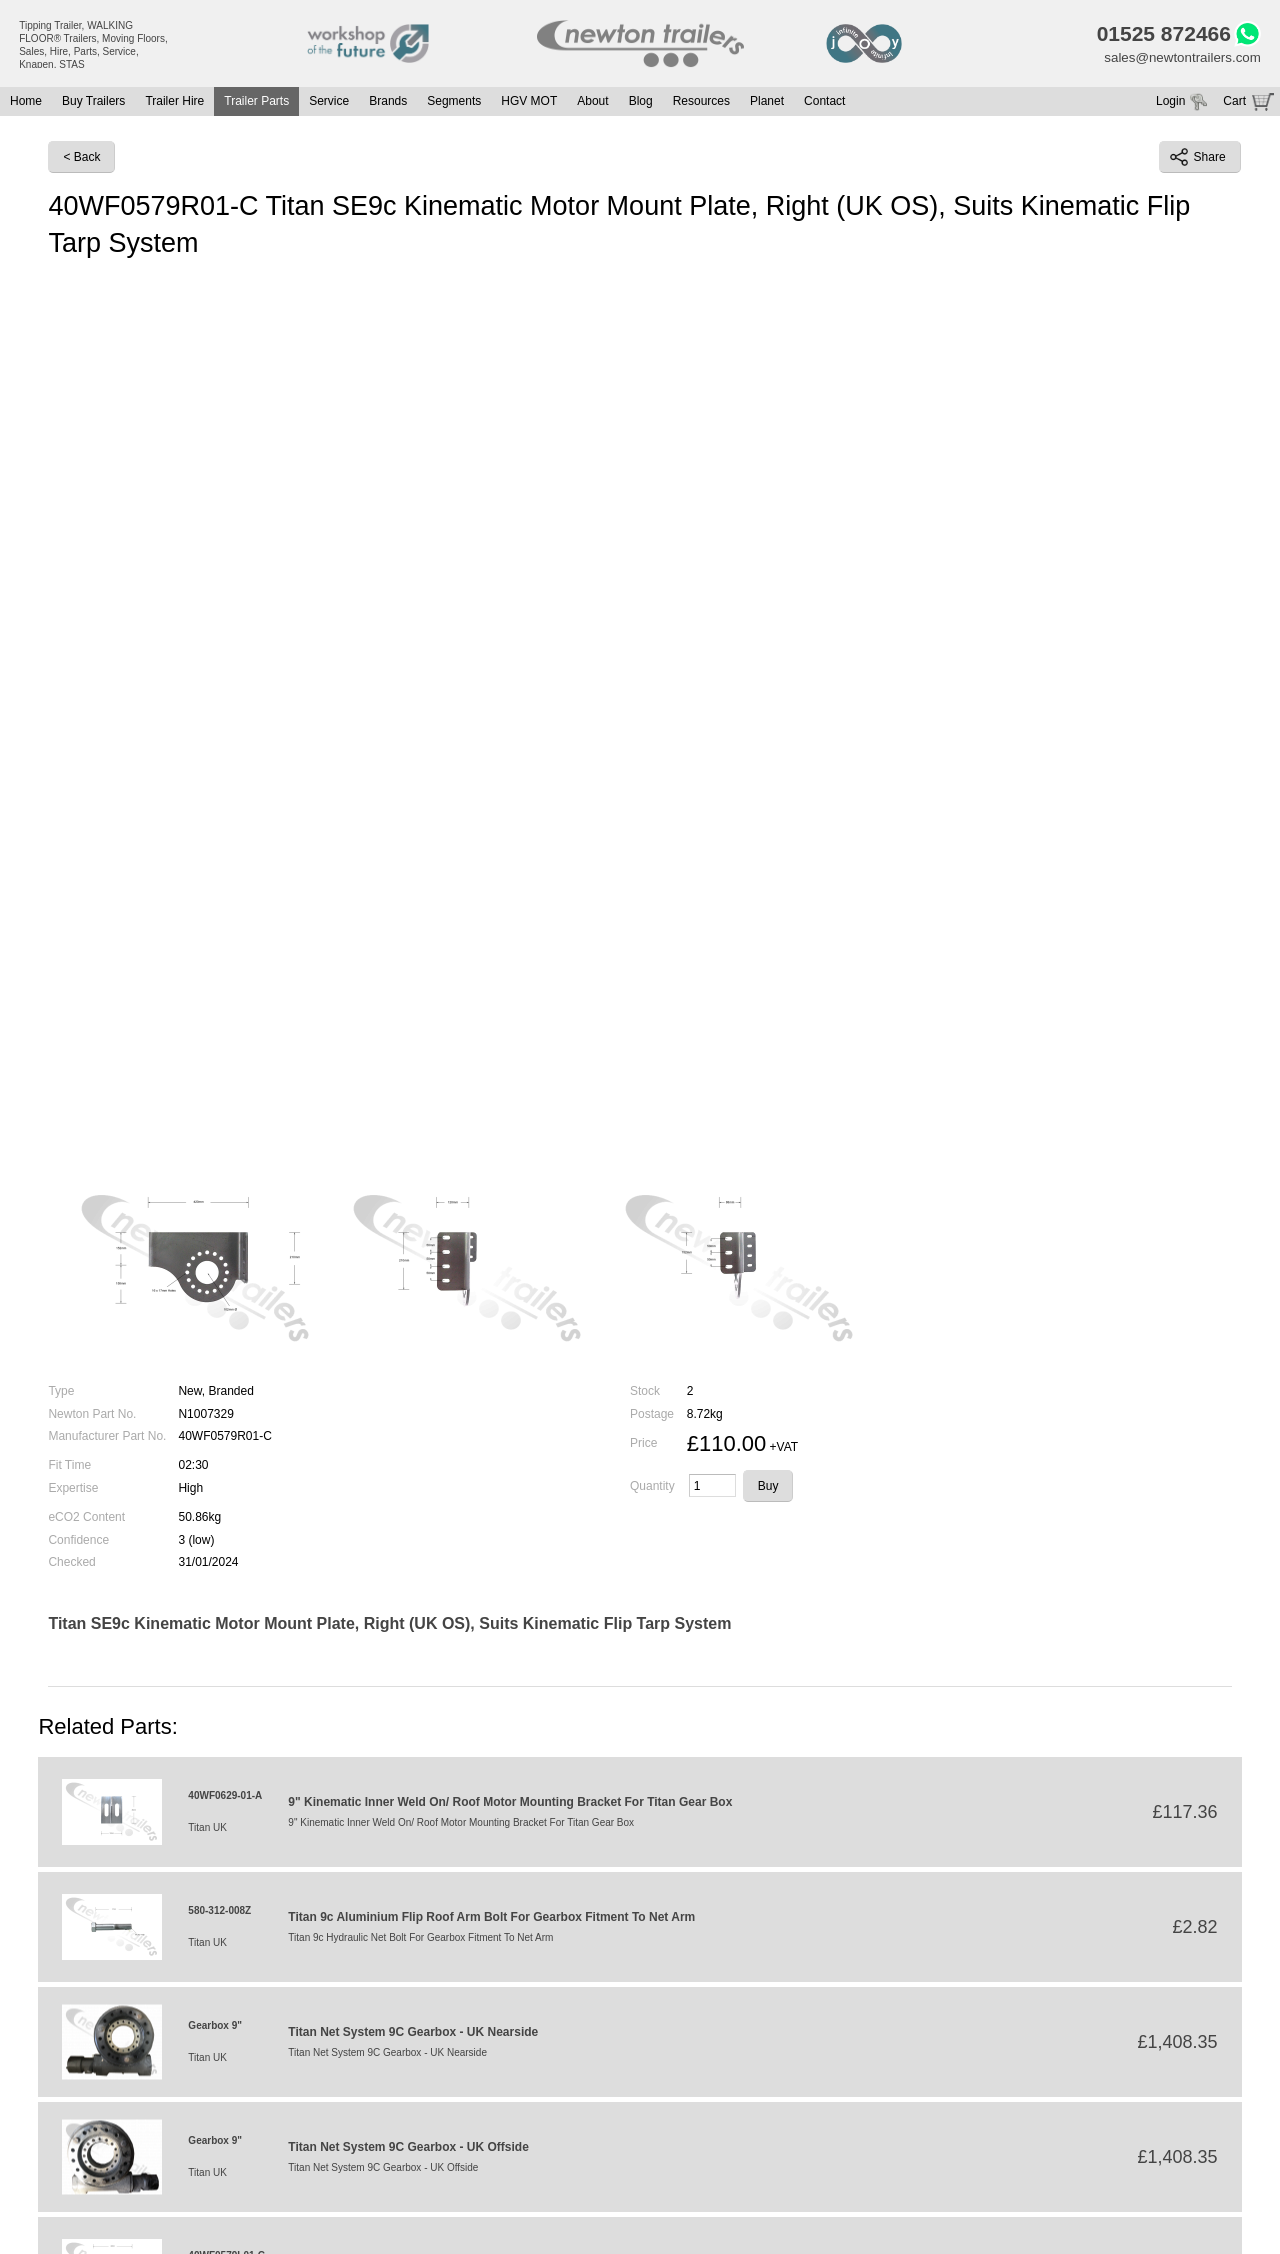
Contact (824, 105)
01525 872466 (1156, 35)
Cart (1234, 105)
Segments (454, 105)
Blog (641, 105)
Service (329, 105)
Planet (767, 105)
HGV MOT (529, 105)
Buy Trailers (93, 105)
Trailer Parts (256, 105)
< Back (81, 161)
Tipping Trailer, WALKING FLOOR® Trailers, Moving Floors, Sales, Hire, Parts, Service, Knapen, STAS (93, 45)
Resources (701, 105)
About (592, 105)
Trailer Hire (174, 105)
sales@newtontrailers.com (1178, 60)
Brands (388, 105)
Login (1170, 105)
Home (26, 105)
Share (1198, 161)
